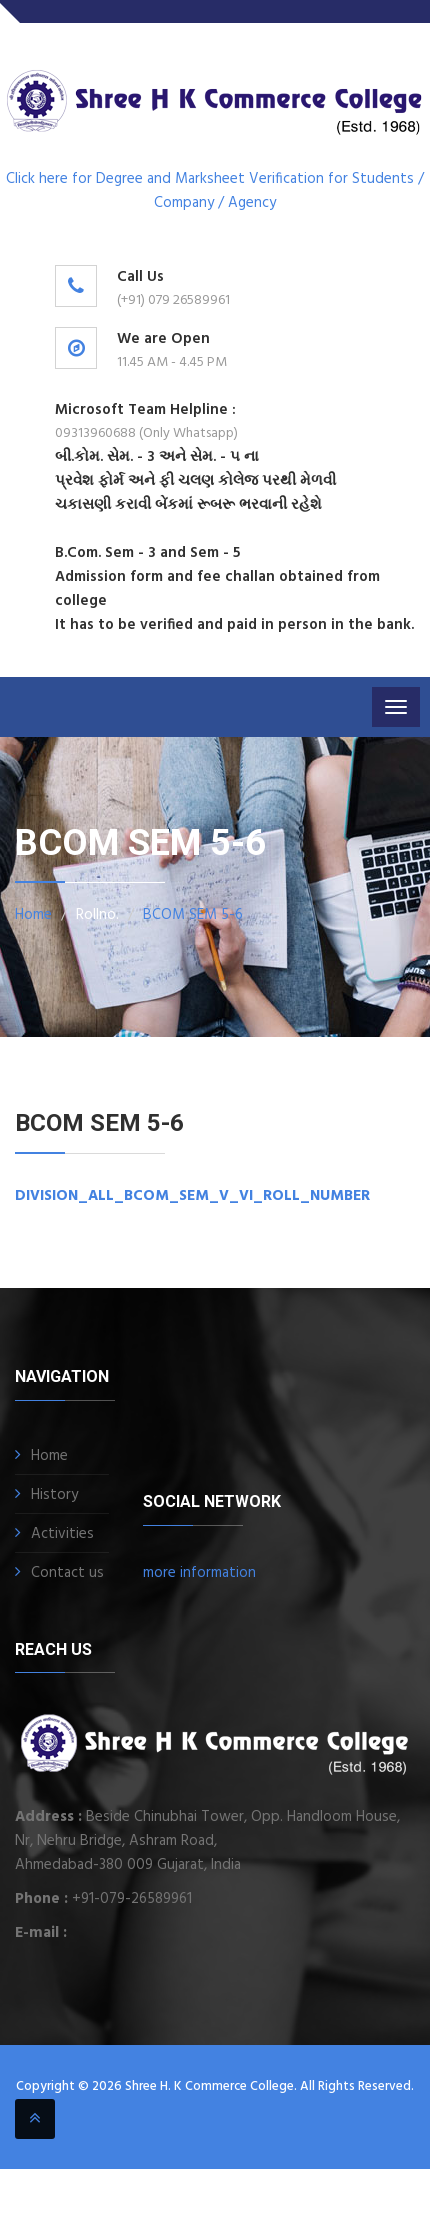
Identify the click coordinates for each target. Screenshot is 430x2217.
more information (199, 1573)
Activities (62, 1534)
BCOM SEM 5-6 (193, 915)
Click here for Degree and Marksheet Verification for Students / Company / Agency (215, 191)
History (54, 1495)
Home (33, 915)
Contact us (67, 1573)
